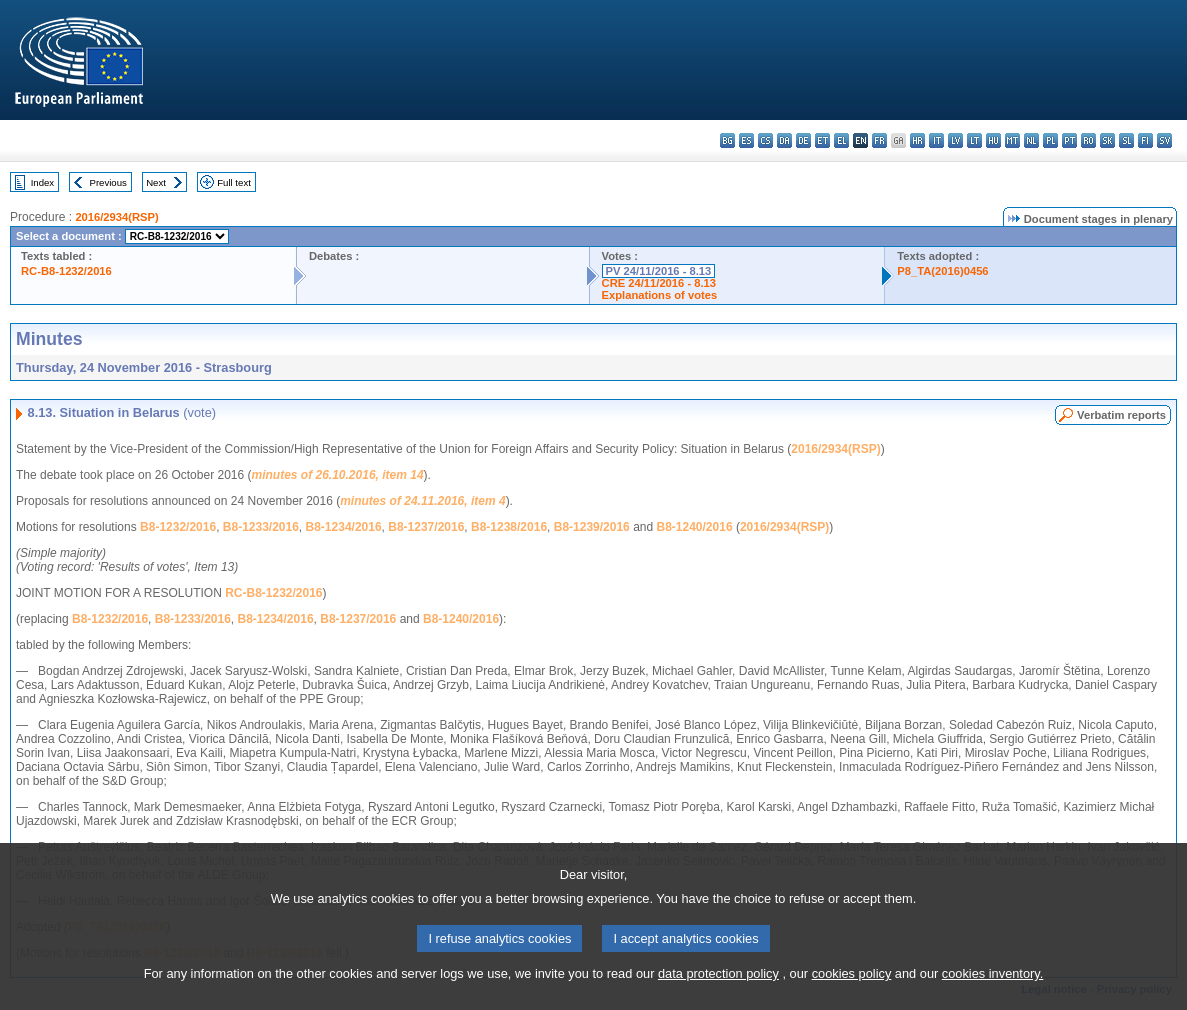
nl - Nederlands (1031, 140)
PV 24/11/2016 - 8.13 (659, 271)
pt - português (1069, 140)
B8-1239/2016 (592, 527)
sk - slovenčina (1107, 140)
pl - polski (1050, 140)
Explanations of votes (660, 295)
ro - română (1088, 140)
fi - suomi (1145, 140)
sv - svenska (1164, 140)
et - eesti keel (822, 140)
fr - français (879, 140)
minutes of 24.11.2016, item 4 (422, 501)
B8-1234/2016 (344, 527)
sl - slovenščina (1126, 140)
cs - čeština (765, 140)
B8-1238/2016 (509, 527)
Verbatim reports (1121, 415)
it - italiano (936, 140)
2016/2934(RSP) (116, 217)
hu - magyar (993, 140)
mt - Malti (1012, 140)
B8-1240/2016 (695, 527)
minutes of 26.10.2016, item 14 (338, 475)
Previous (108, 182)
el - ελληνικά (841, 140)
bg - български (727, 140)
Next (156, 182)
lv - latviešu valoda (955, 140)
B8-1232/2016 (178, 527)
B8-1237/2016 (426, 527)
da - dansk (784, 140)
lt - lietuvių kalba (974, 140)
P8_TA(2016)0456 (942, 271)
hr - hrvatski (917, 140)
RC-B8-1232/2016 (66, 271)
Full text (234, 182)
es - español (746, 140)
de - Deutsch (803, 140)
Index (42, 182)
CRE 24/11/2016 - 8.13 (659, 283)
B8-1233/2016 (261, 527)
